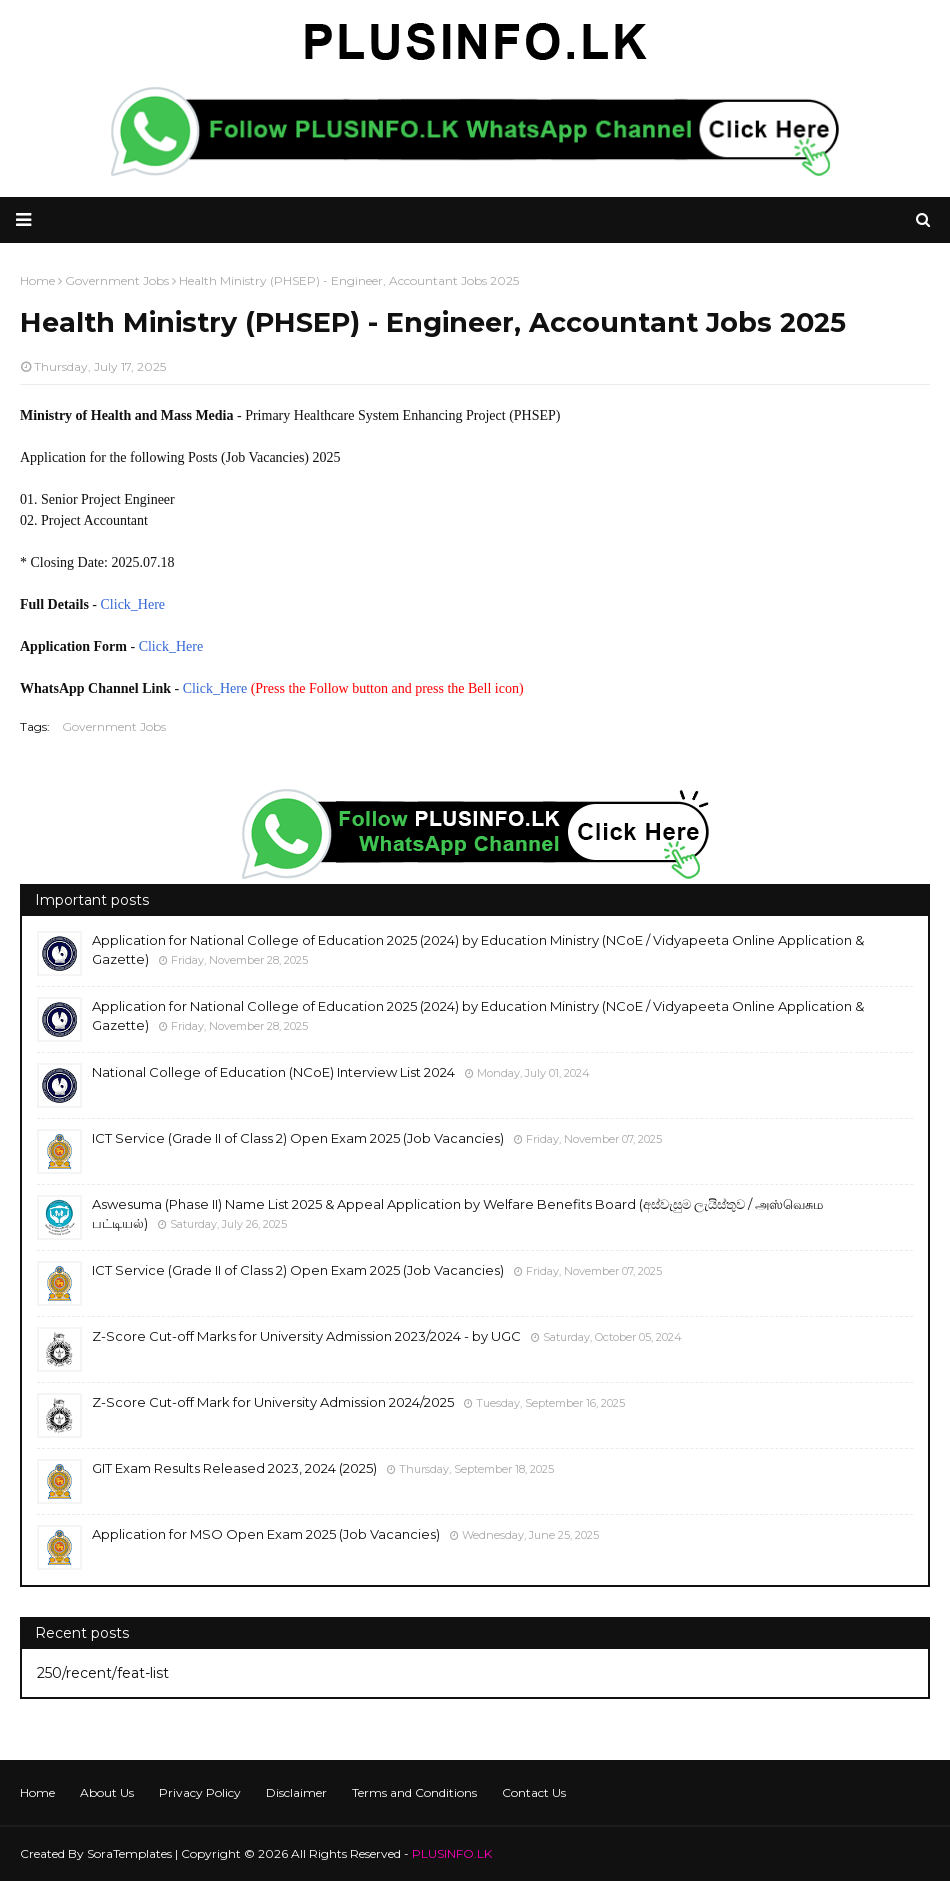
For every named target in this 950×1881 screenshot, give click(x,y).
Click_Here (133, 604)
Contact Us (534, 1792)
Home (37, 1792)
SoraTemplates (129, 1853)
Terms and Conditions (414, 1792)
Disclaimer (296, 1792)
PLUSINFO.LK (452, 1853)
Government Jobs (114, 726)
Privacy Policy (200, 1792)
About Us (107, 1792)
